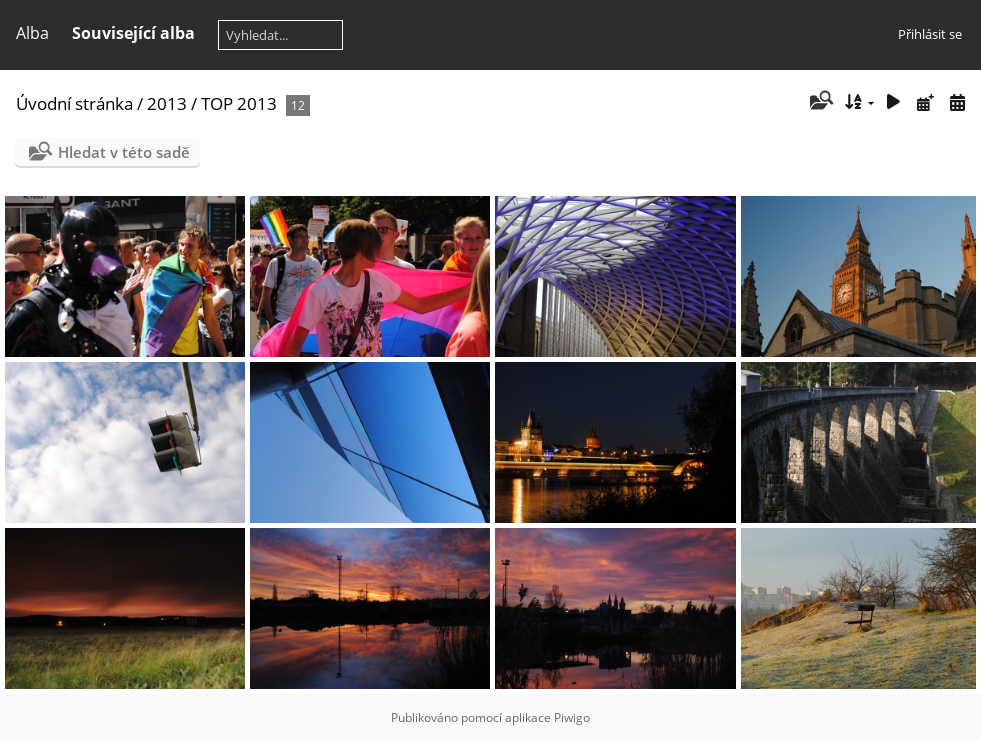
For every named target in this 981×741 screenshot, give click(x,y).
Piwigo (572, 717)
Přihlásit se (930, 34)
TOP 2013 (239, 103)
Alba (32, 33)
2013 (167, 103)
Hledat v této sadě (124, 152)
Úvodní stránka (74, 103)
